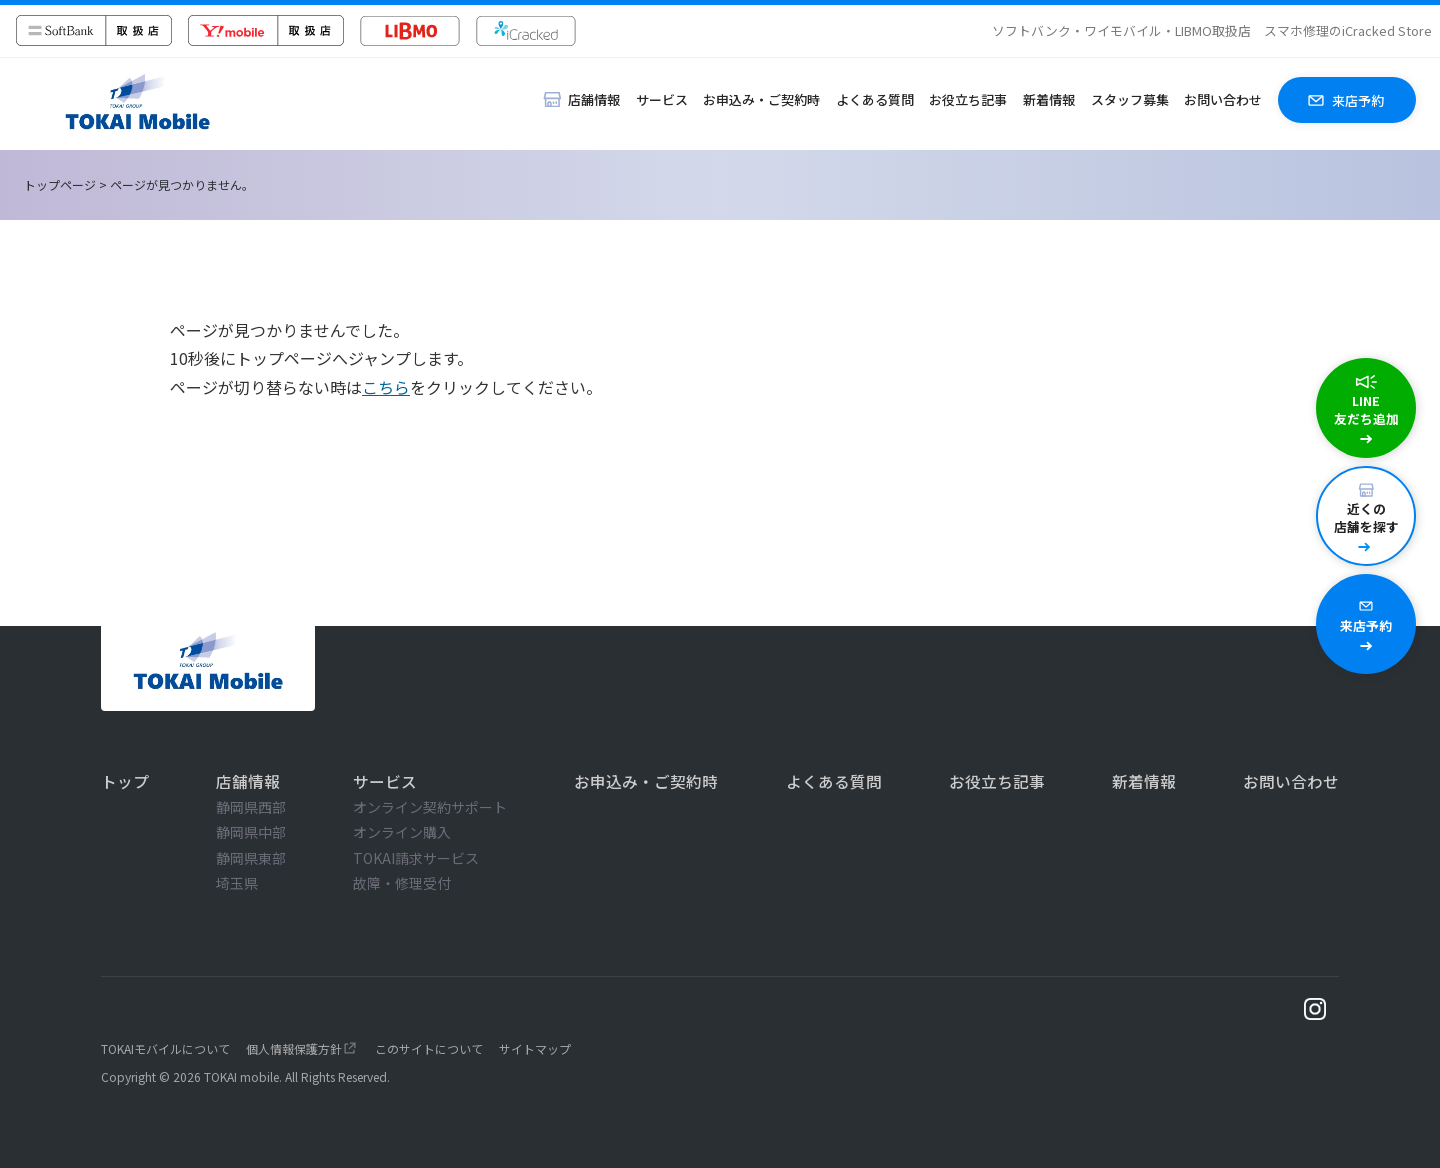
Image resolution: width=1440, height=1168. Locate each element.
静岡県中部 (251, 832)
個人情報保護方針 (294, 1048)
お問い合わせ (1223, 99)
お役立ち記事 (968, 99)
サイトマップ (535, 1048)
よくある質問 (875, 99)
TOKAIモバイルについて (165, 1048)
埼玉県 (237, 883)
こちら (386, 387)
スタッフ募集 (1130, 99)
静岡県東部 (251, 858)
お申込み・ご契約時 (761, 99)
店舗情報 (248, 781)
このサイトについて (429, 1048)
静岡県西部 (251, 807)
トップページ (60, 184)
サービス (662, 99)
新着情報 (1049, 99)
